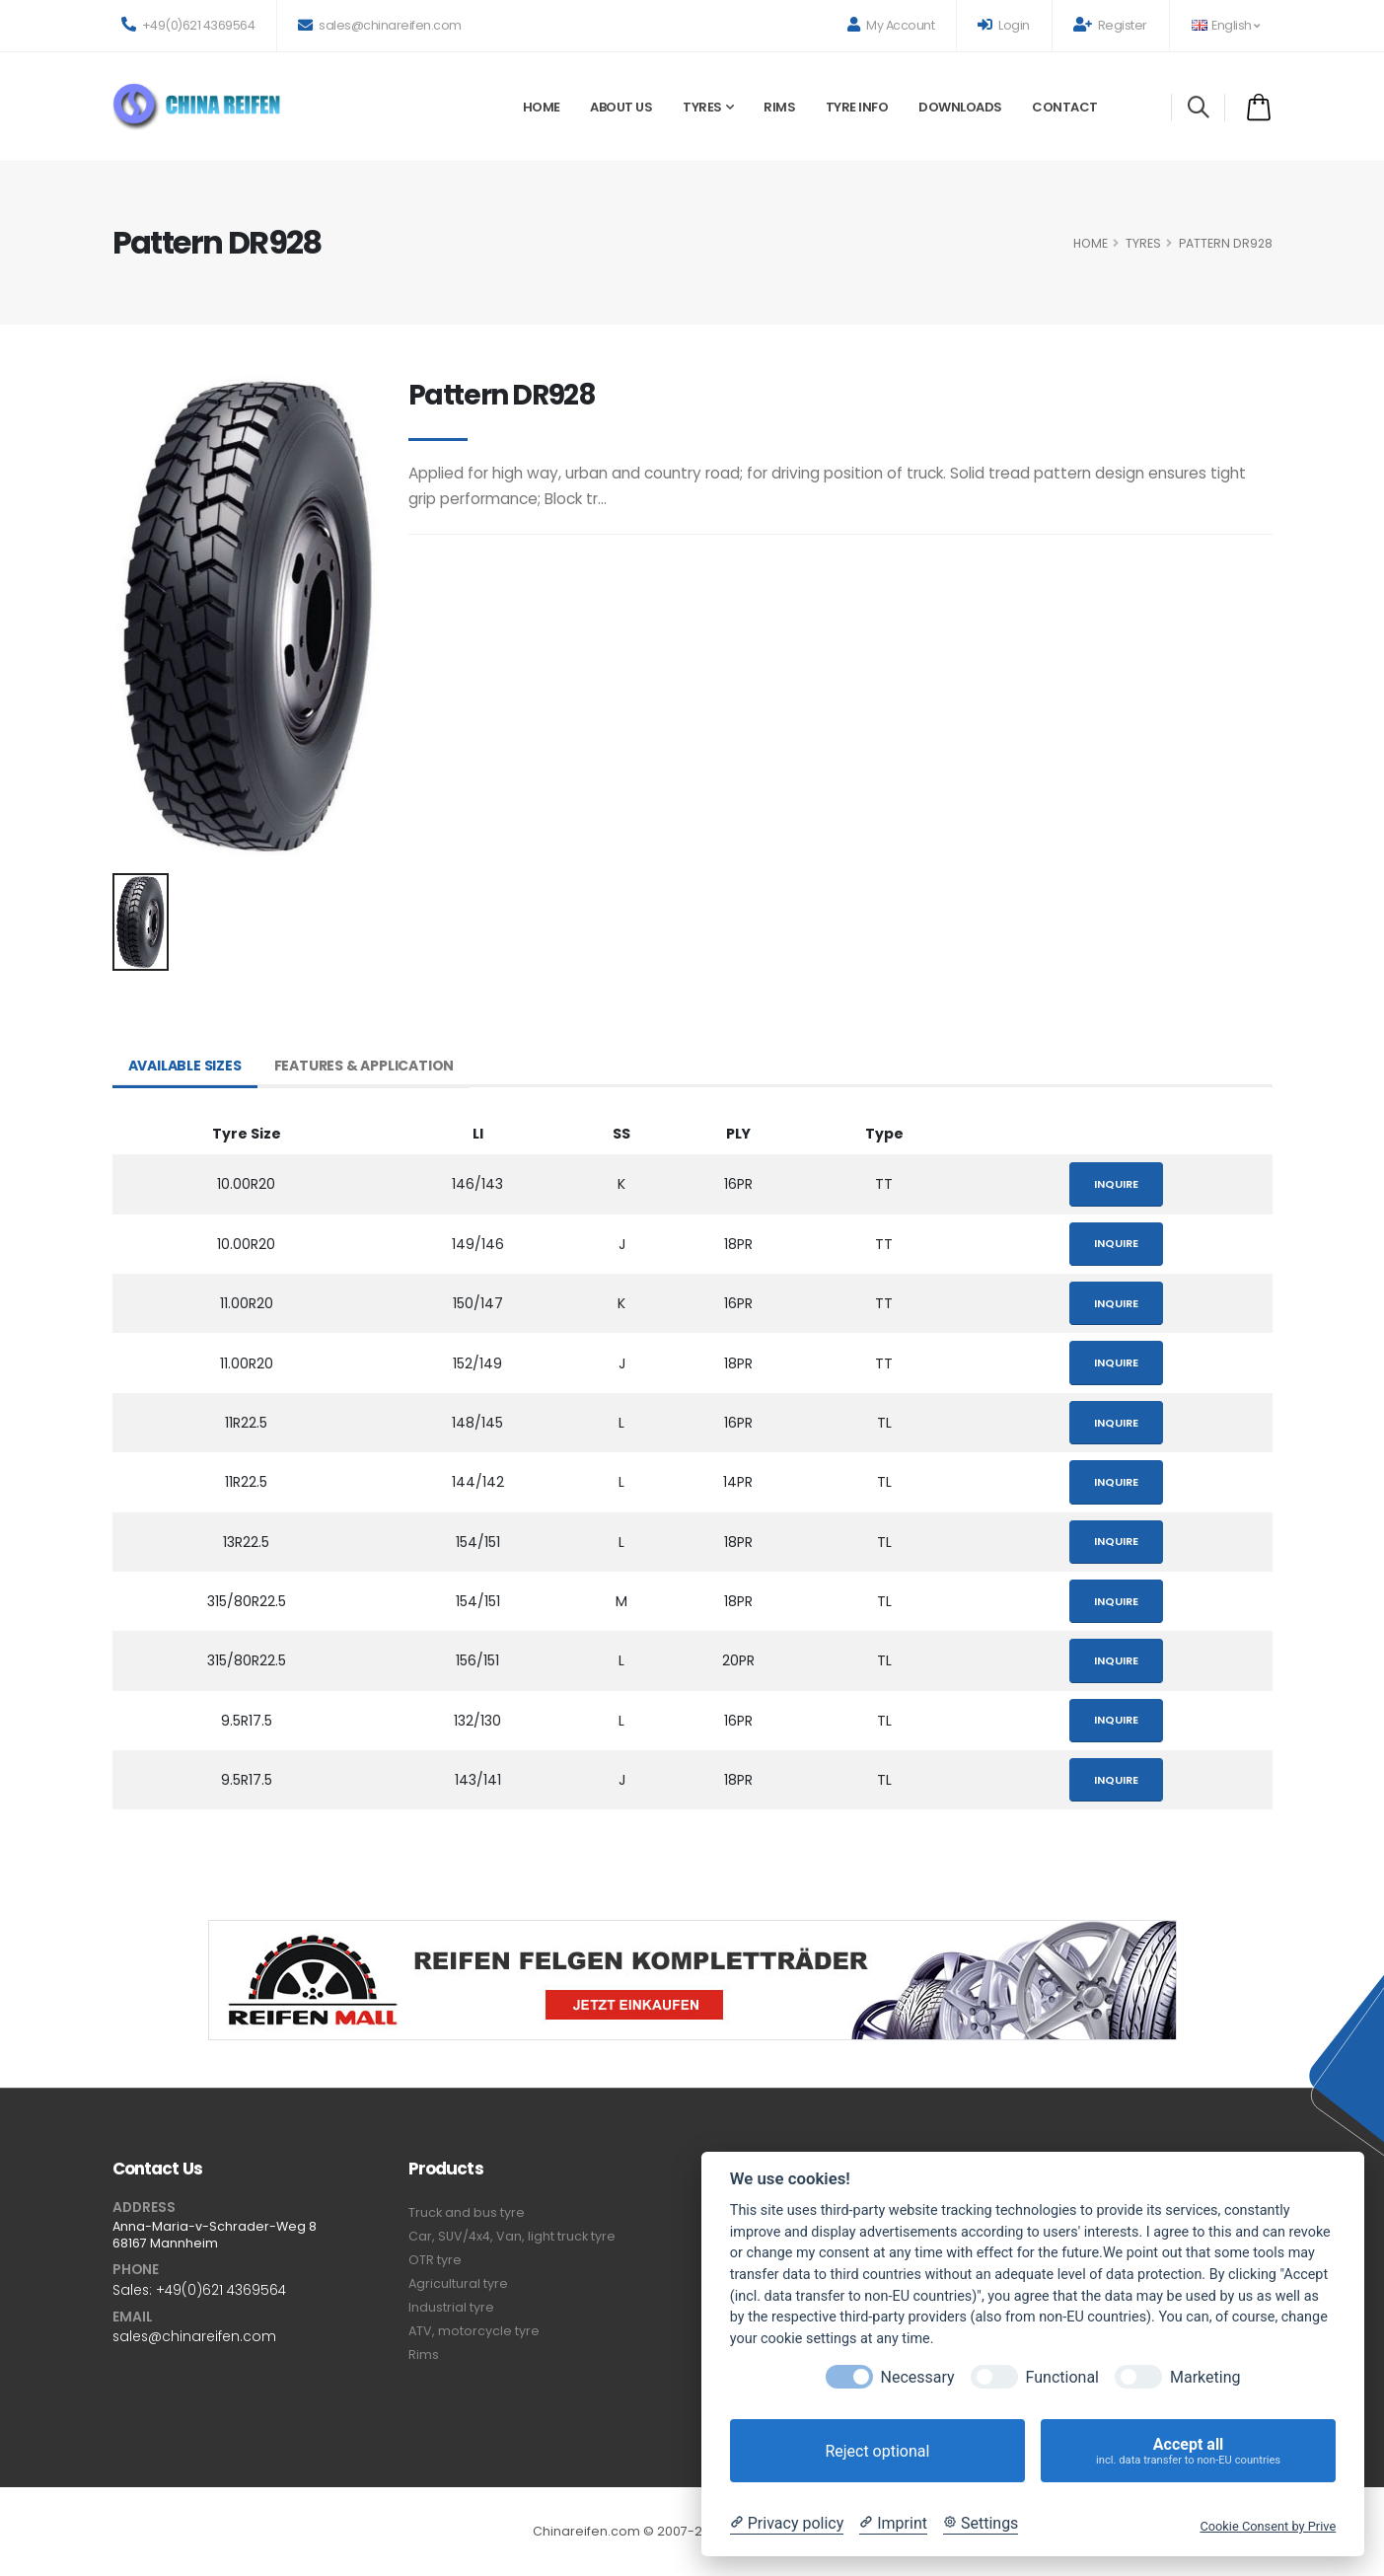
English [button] (1226, 25)
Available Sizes (185, 1065)
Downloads (960, 107)
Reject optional (877, 2451)
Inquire (1116, 1184)
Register (1110, 25)
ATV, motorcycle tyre (474, 2330)
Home (541, 107)
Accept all (1188, 2451)
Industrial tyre (451, 2307)
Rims (779, 107)
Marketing (1205, 2377)
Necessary (918, 2377)
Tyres (702, 107)
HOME (1090, 243)
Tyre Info (857, 107)
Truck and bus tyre (466, 2212)
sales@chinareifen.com (380, 25)
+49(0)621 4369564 (188, 25)
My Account (890, 25)
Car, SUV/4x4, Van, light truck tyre (512, 2236)
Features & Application (364, 1065)
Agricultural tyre (458, 2283)
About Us (621, 107)
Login (1004, 25)
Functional (1062, 2377)
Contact (1065, 107)
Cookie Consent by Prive (1268, 2526)
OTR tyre (435, 2259)
